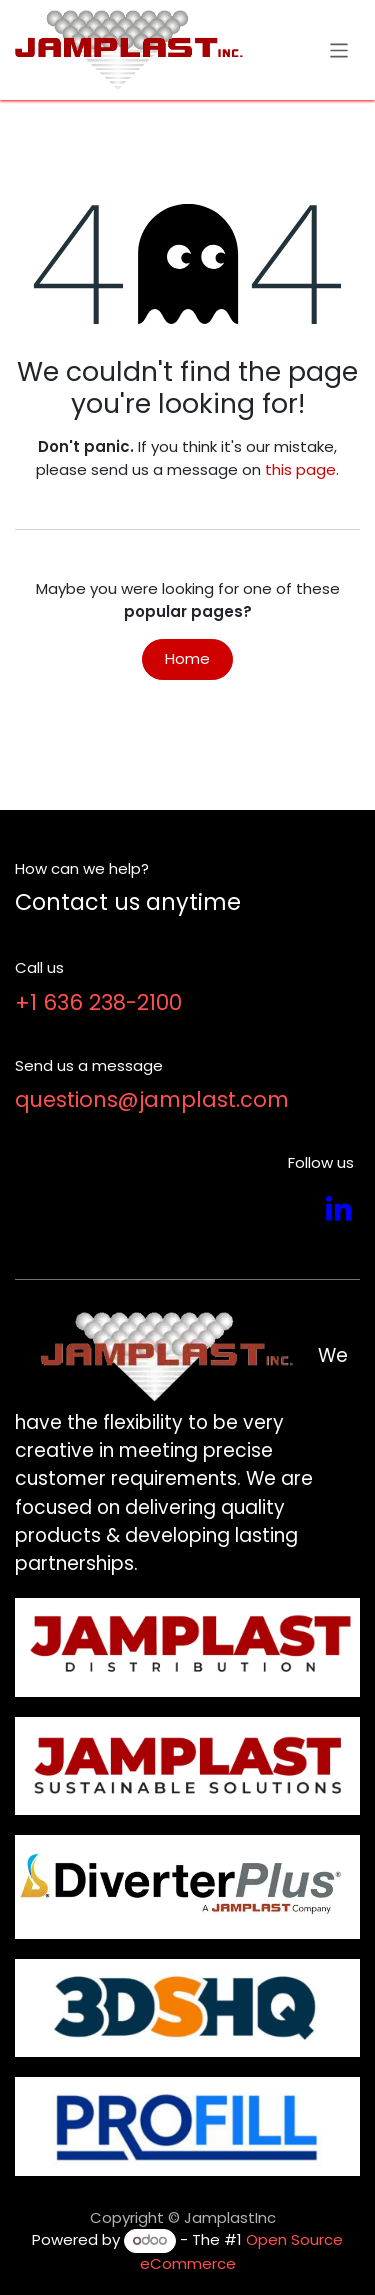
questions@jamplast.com (152, 1099)
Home (187, 658)
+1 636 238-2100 (98, 1002)
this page (300, 469)
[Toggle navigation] (339, 49)
